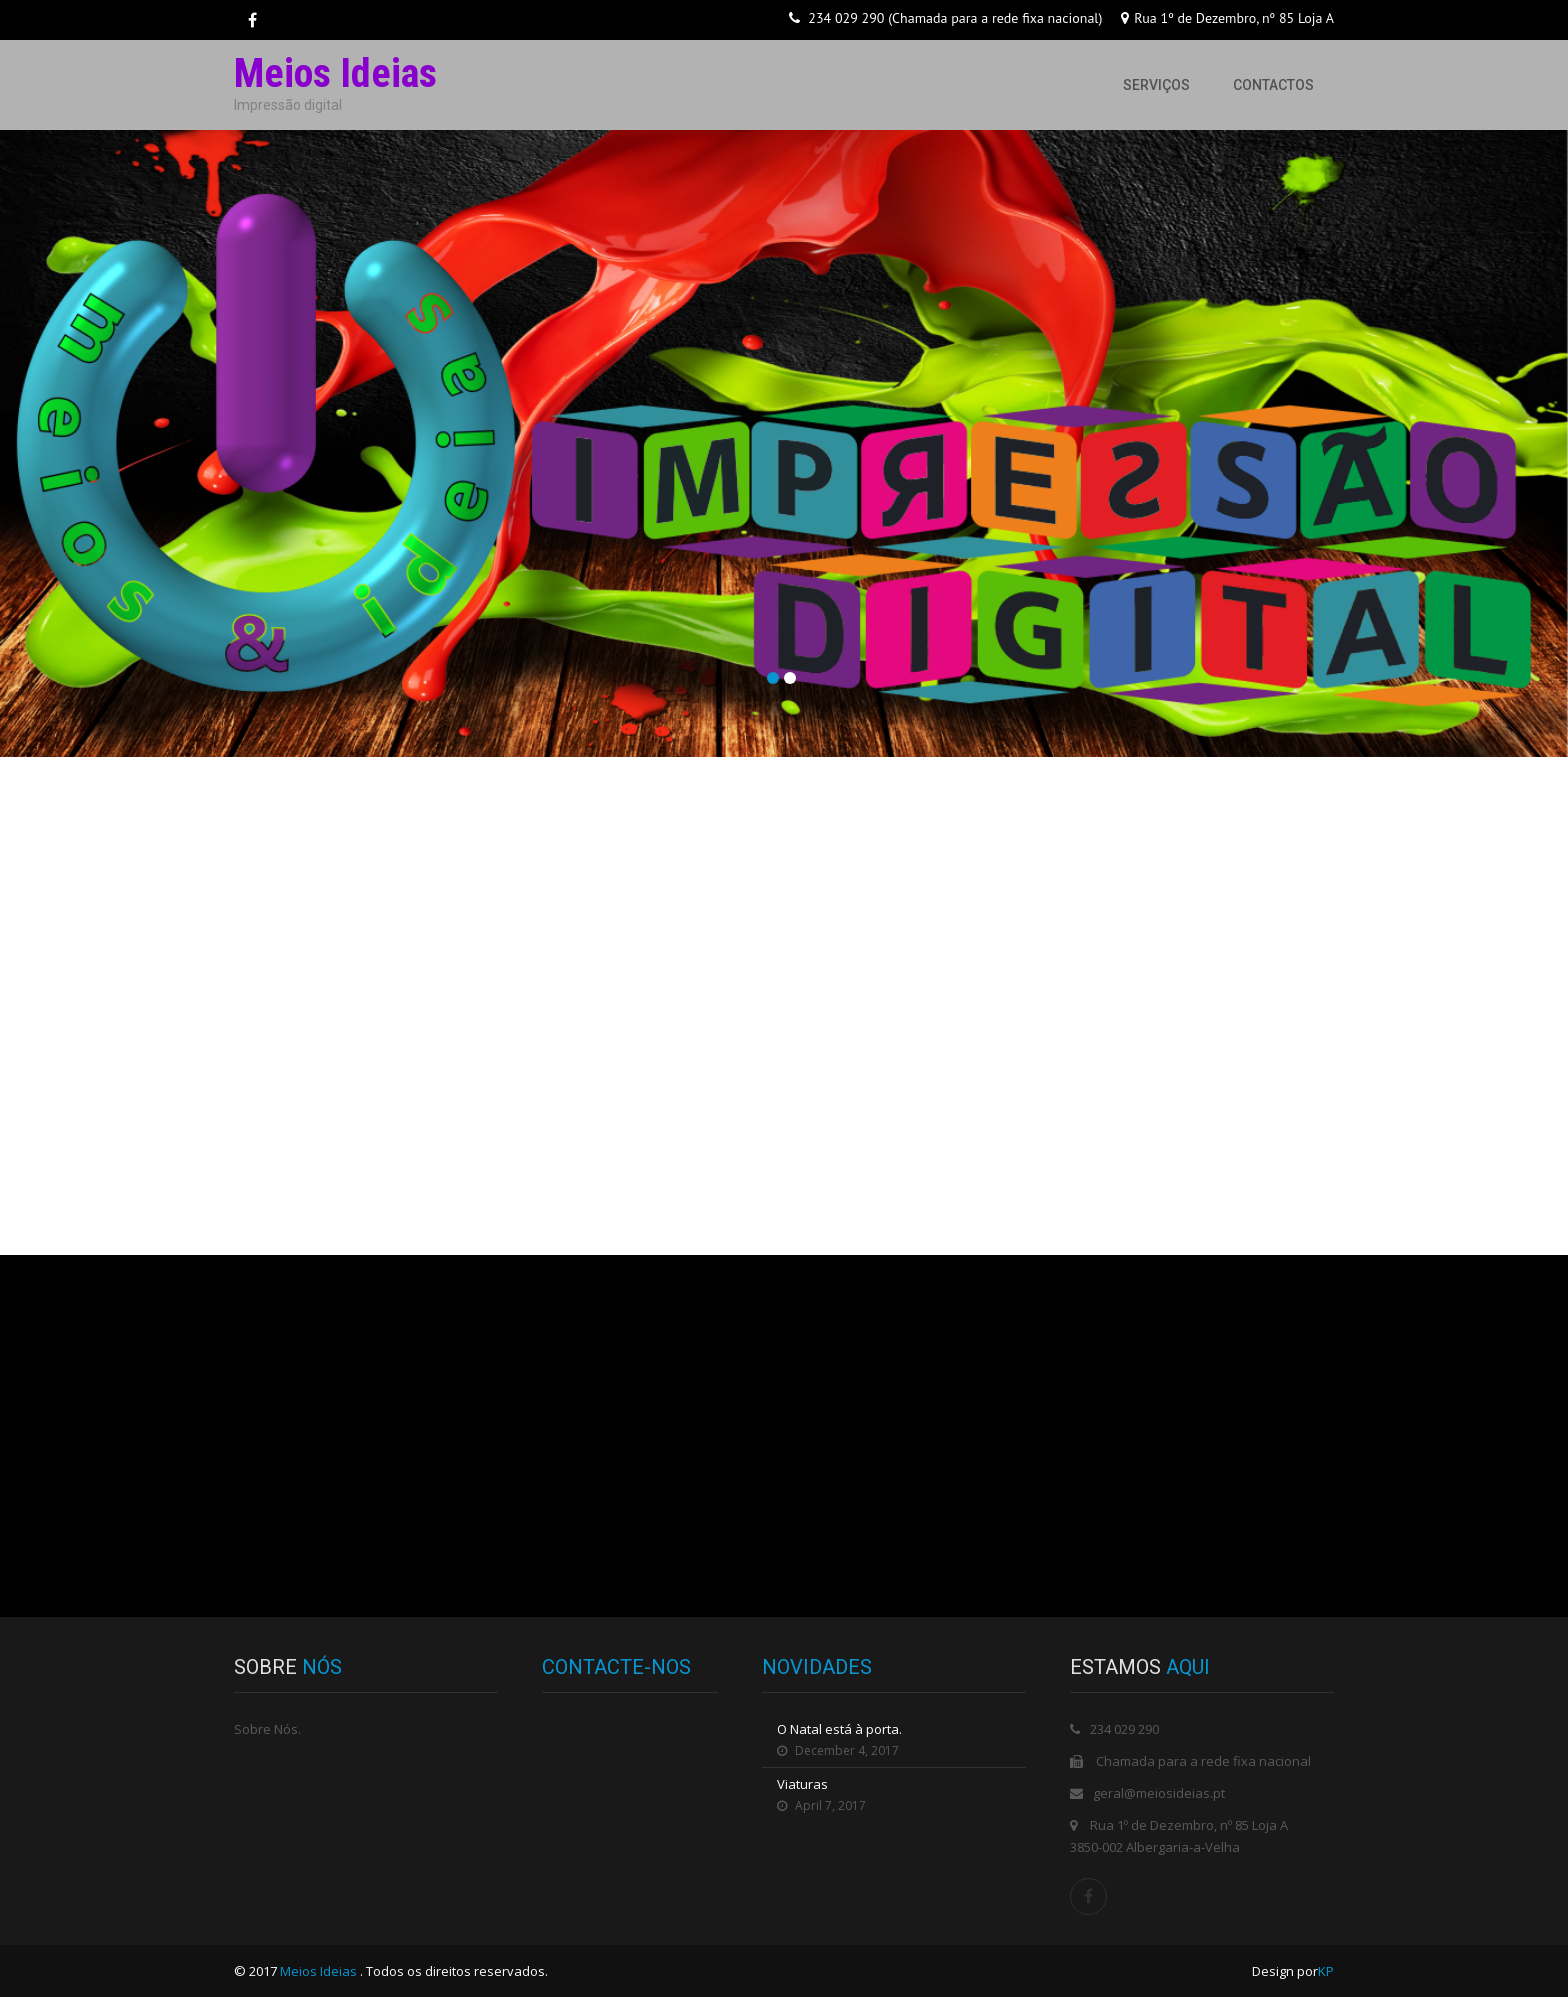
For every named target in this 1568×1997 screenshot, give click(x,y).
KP (1326, 1971)
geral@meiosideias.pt (1159, 1793)
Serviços (1156, 85)
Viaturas (802, 1784)
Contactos (1273, 85)
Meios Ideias (320, 1971)
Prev (21, 465)
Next (1546, 465)
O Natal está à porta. (839, 1729)
